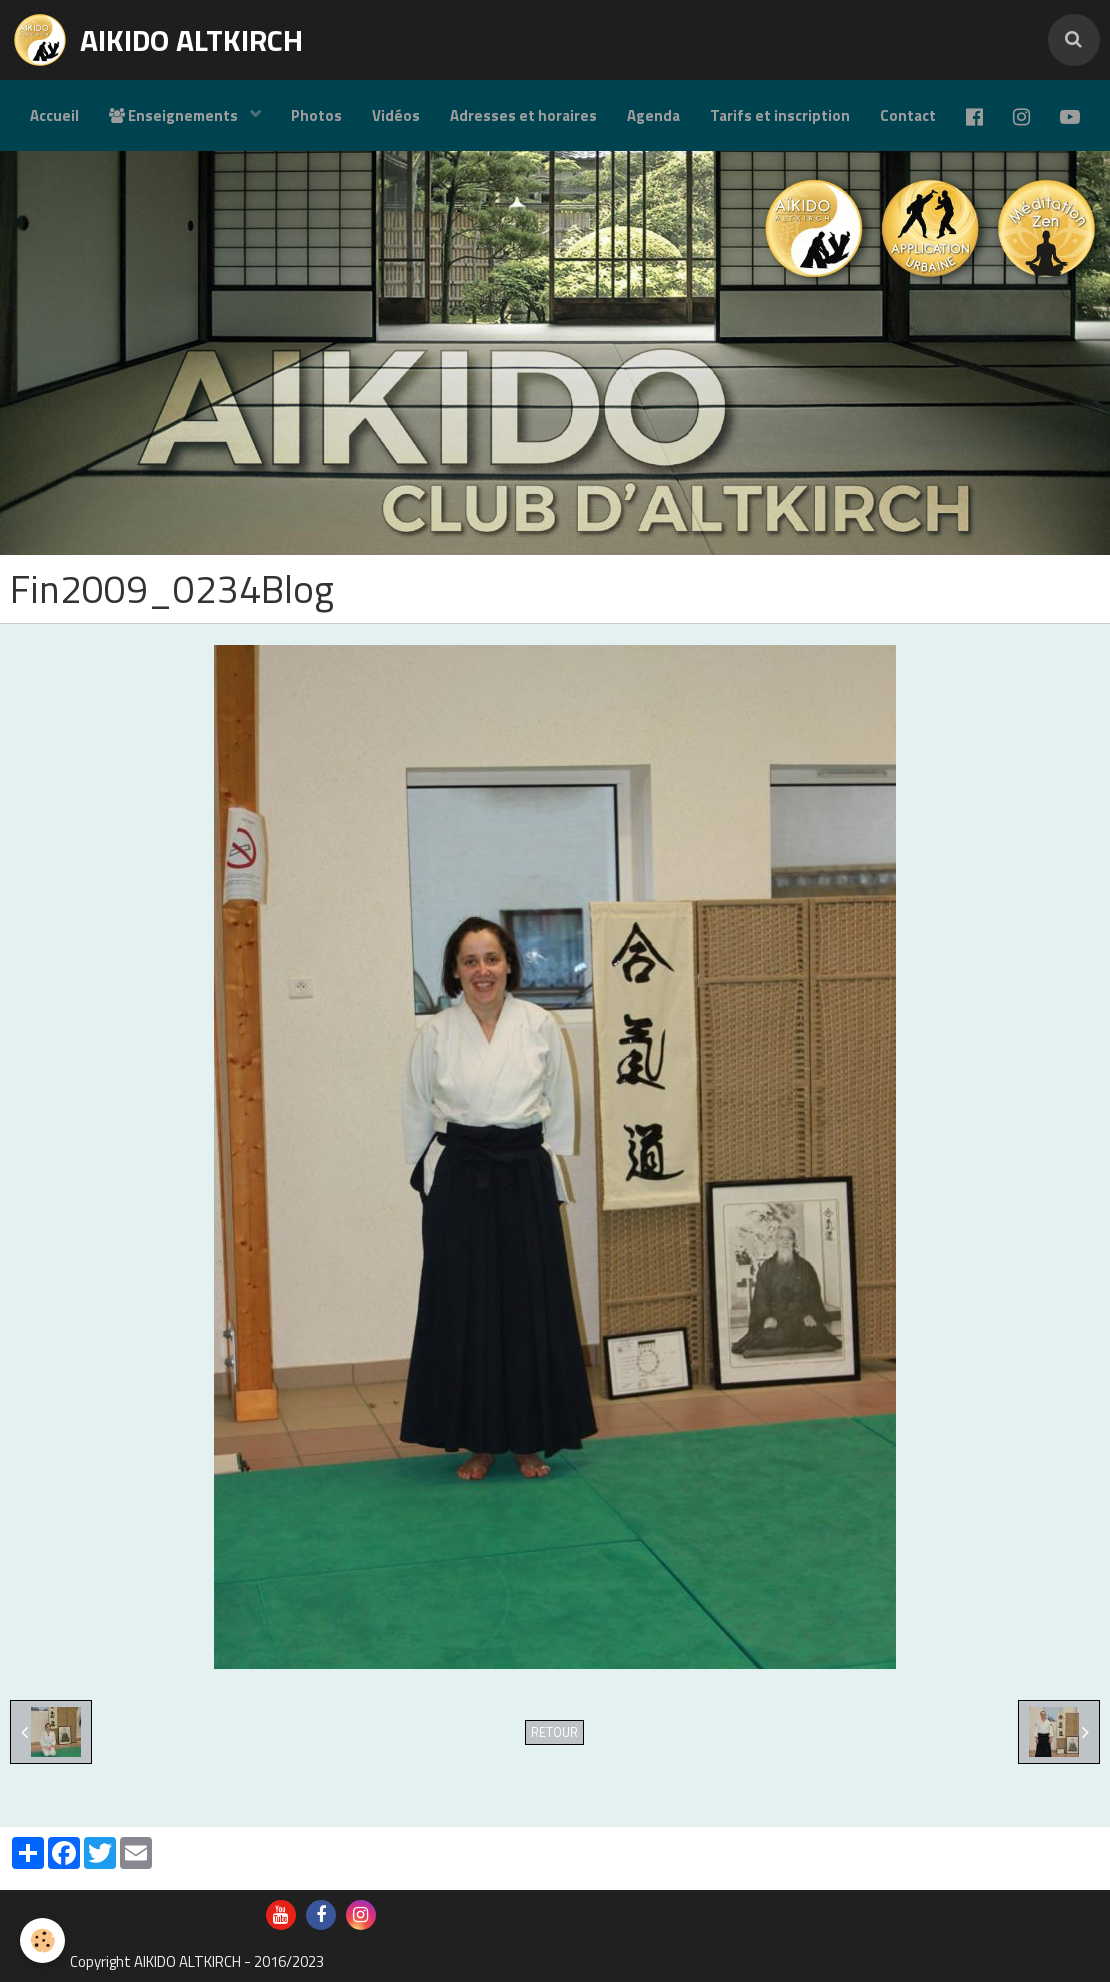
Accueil (54, 115)
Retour (554, 1732)
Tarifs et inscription (780, 115)
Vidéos (396, 115)
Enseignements (175, 115)
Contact (908, 115)
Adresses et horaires (523, 115)
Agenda (653, 115)
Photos (316, 115)
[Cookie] (42, 1940)
